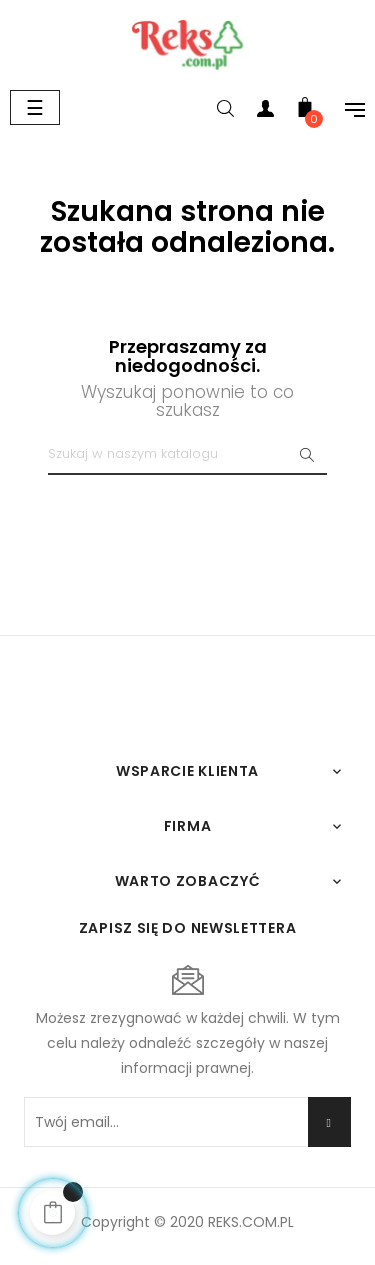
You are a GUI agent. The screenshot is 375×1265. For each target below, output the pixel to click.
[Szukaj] (187, 455)
